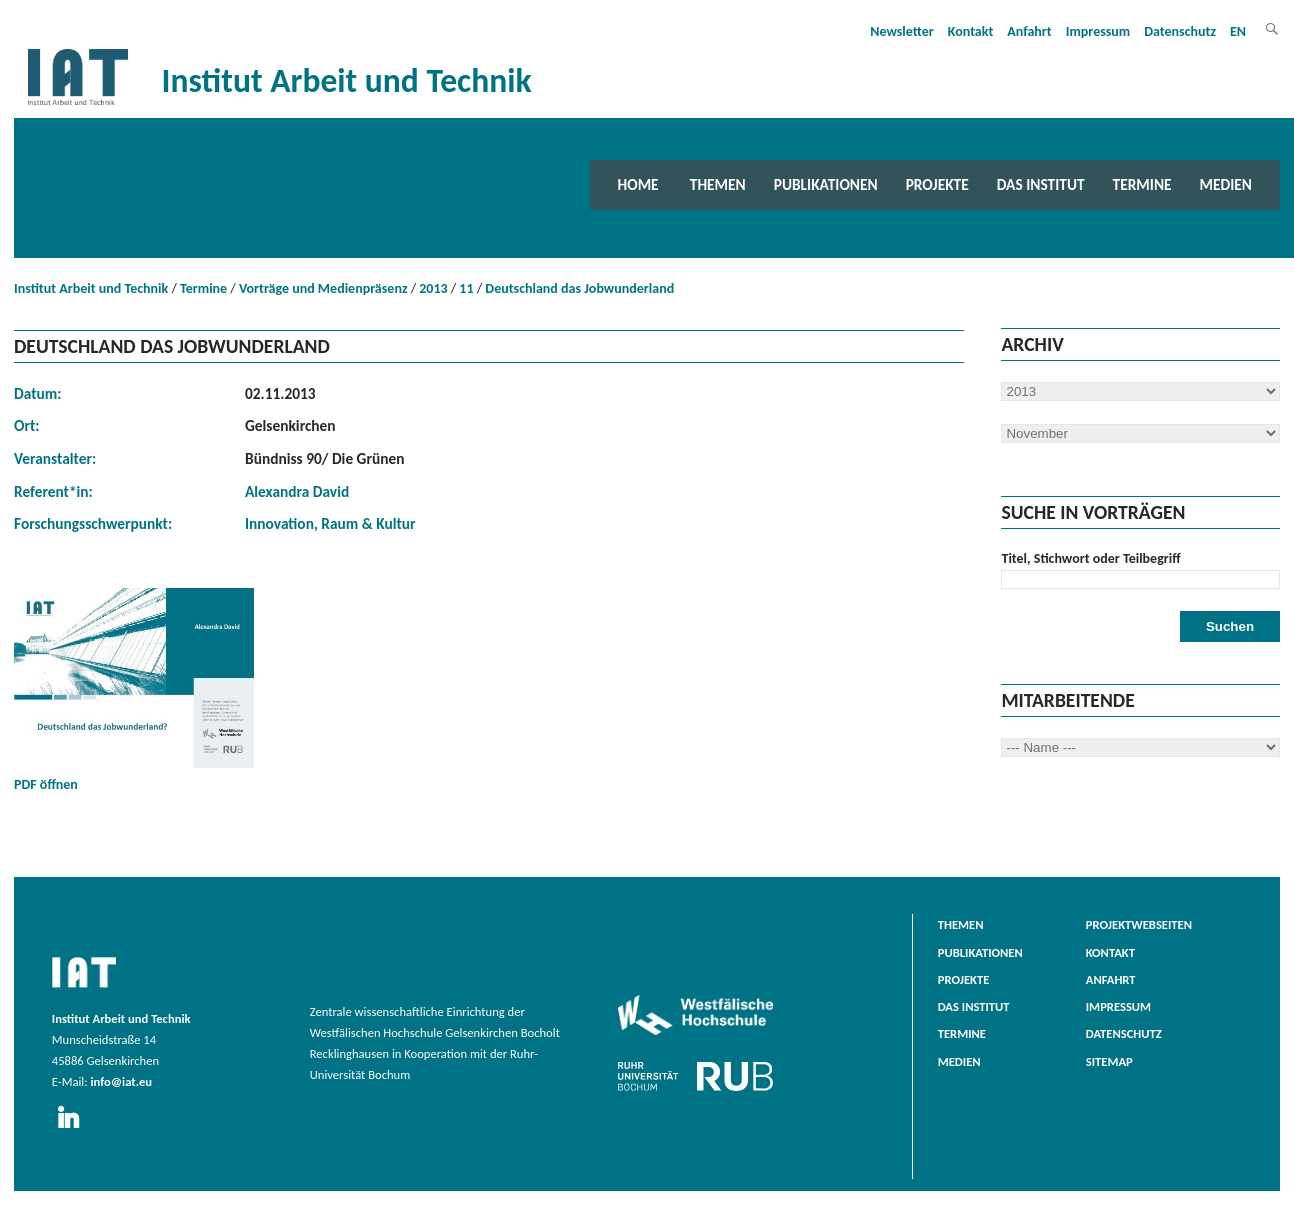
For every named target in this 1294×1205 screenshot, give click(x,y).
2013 (433, 288)
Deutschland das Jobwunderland (579, 288)
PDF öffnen (134, 690)
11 (466, 288)
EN (1238, 31)
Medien (1226, 184)
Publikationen (826, 184)
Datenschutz (1180, 31)
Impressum (1098, 31)
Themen (718, 184)
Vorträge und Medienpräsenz (323, 288)
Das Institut (1041, 184)
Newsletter (902, 31)
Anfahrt (1029, 31)
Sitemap (1109, 1061)
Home (638, 184)
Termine (1142, 184)
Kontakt (970, 31)
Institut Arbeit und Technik (91, 288)
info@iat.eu (121, 1081)
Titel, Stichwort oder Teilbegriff (1090, 558)
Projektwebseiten (1139, 924)
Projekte (937, 184)
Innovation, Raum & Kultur (330, 523)
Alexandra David (297, 491)
